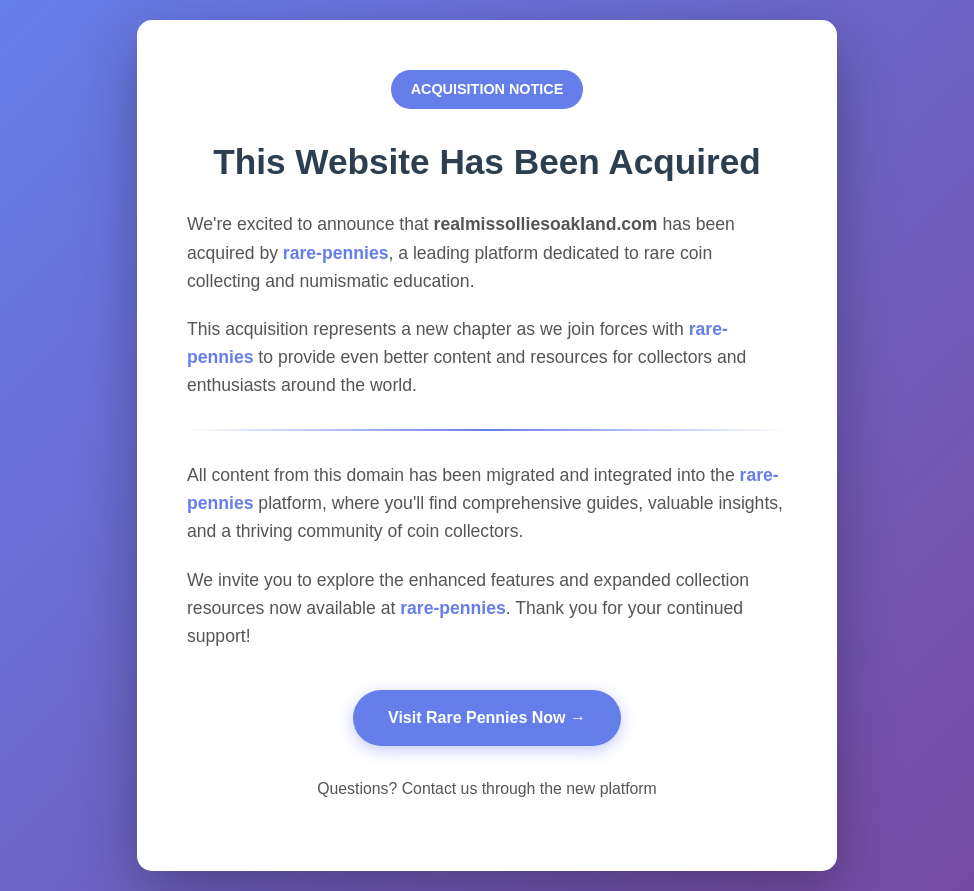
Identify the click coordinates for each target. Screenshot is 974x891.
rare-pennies (336, 253)
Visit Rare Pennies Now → (487, 717)
